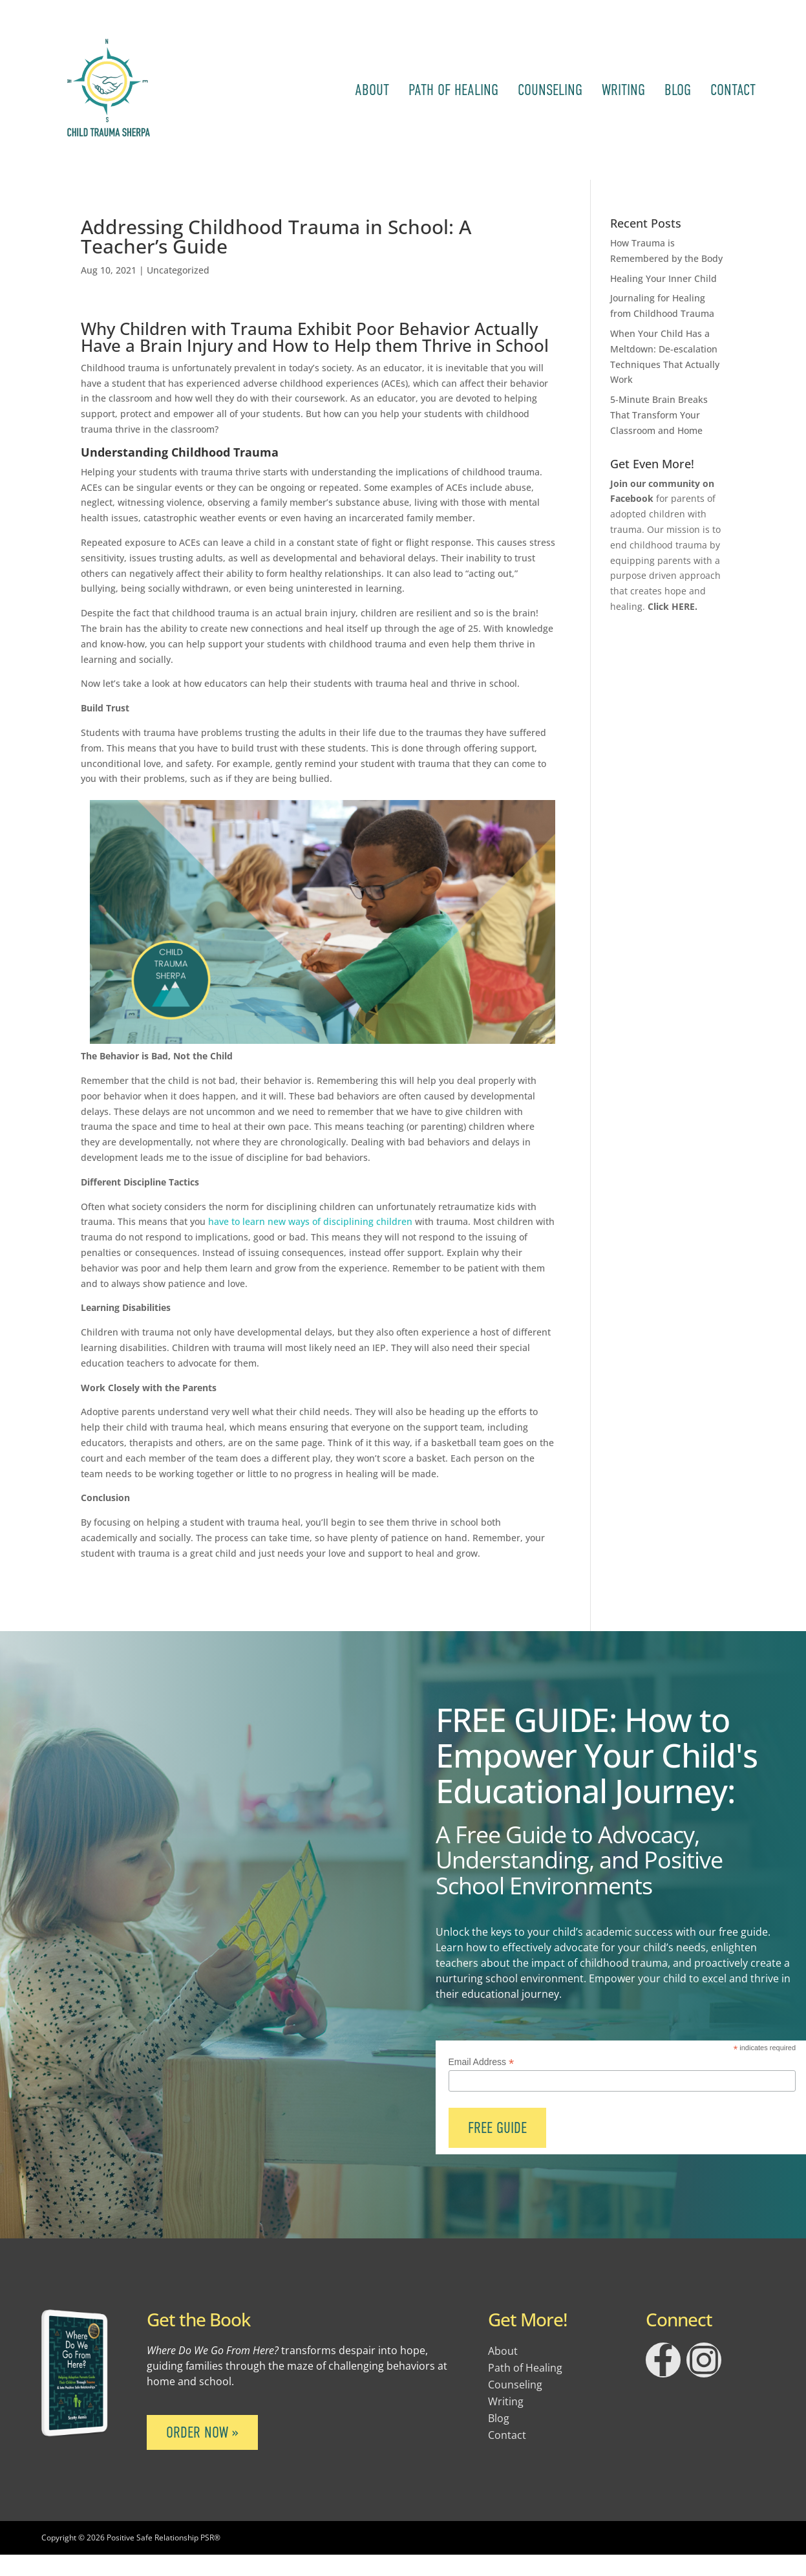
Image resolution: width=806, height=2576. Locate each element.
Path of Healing (453, 90)
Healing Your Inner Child (663, 278)
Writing (623, 90)
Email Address (481, 2062)
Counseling (550, 90)
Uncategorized (178, 270)
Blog (677, 90)
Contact (733, 90)
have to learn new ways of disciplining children (309, 1221)
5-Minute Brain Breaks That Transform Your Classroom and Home (659, 415)
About (372, 90)
